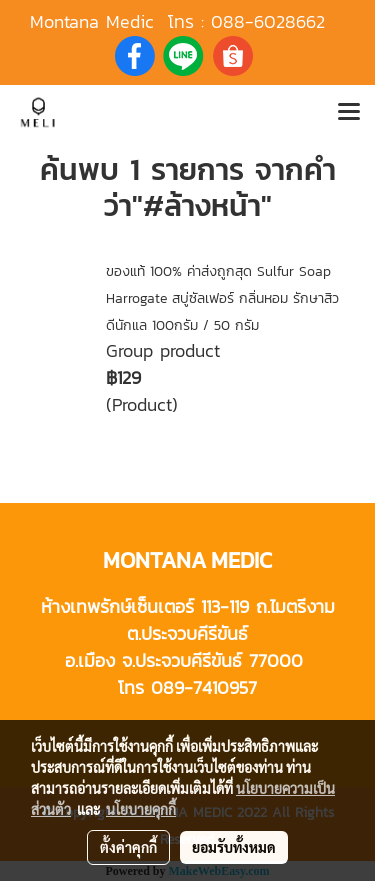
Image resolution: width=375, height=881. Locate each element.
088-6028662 (268, 21)
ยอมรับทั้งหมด (234, 847)
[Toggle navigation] (349, 113)
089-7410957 (204, 687)
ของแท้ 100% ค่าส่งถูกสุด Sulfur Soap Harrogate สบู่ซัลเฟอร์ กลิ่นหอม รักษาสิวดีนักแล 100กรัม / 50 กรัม (222, 298)
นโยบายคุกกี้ (141, 809)
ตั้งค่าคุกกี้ (128, 847)
